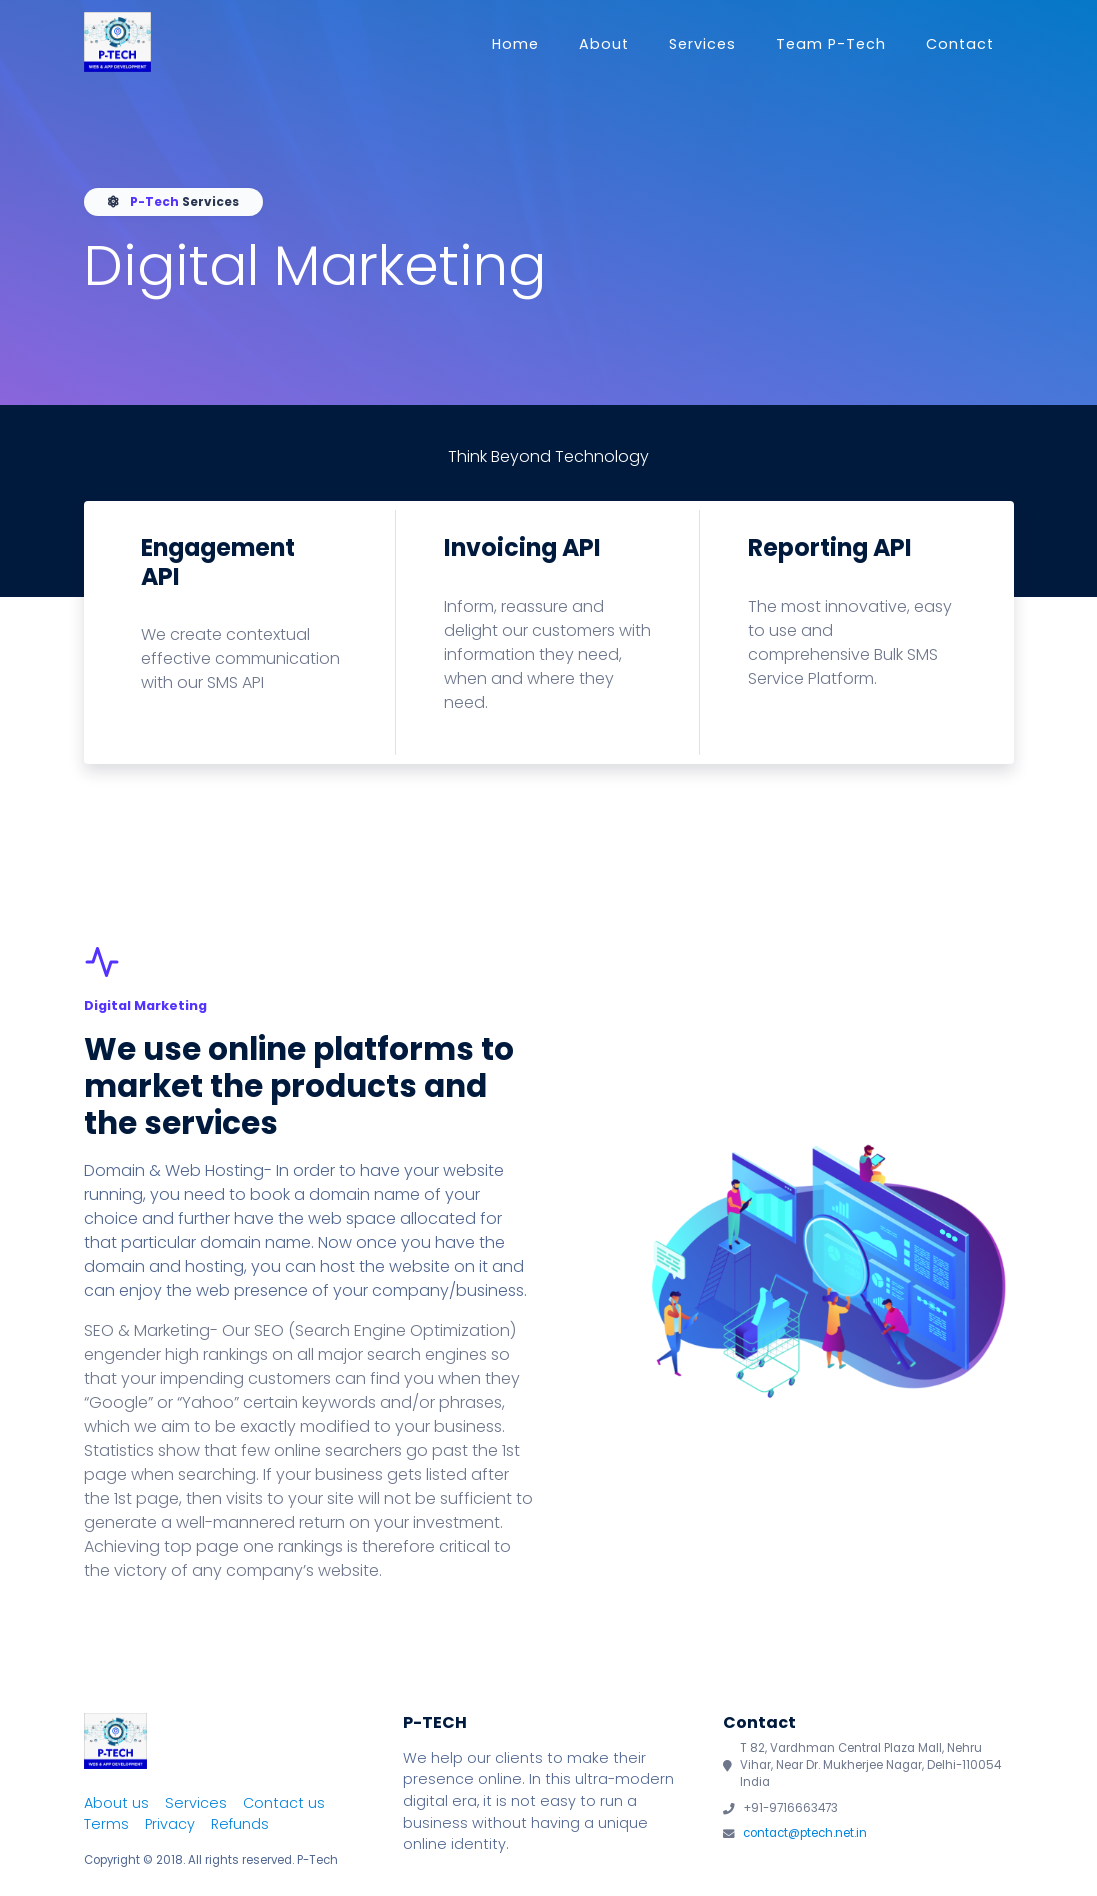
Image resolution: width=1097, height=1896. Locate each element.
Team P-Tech (831, 44)
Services (702, 44)
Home (515, 44)
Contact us (284, 1803)
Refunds (240, 1824)
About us (116, 1803)
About (604, 44)
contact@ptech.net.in (805, 1833)
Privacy (170, 1824)
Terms (106, 1824)
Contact (960, 44)
